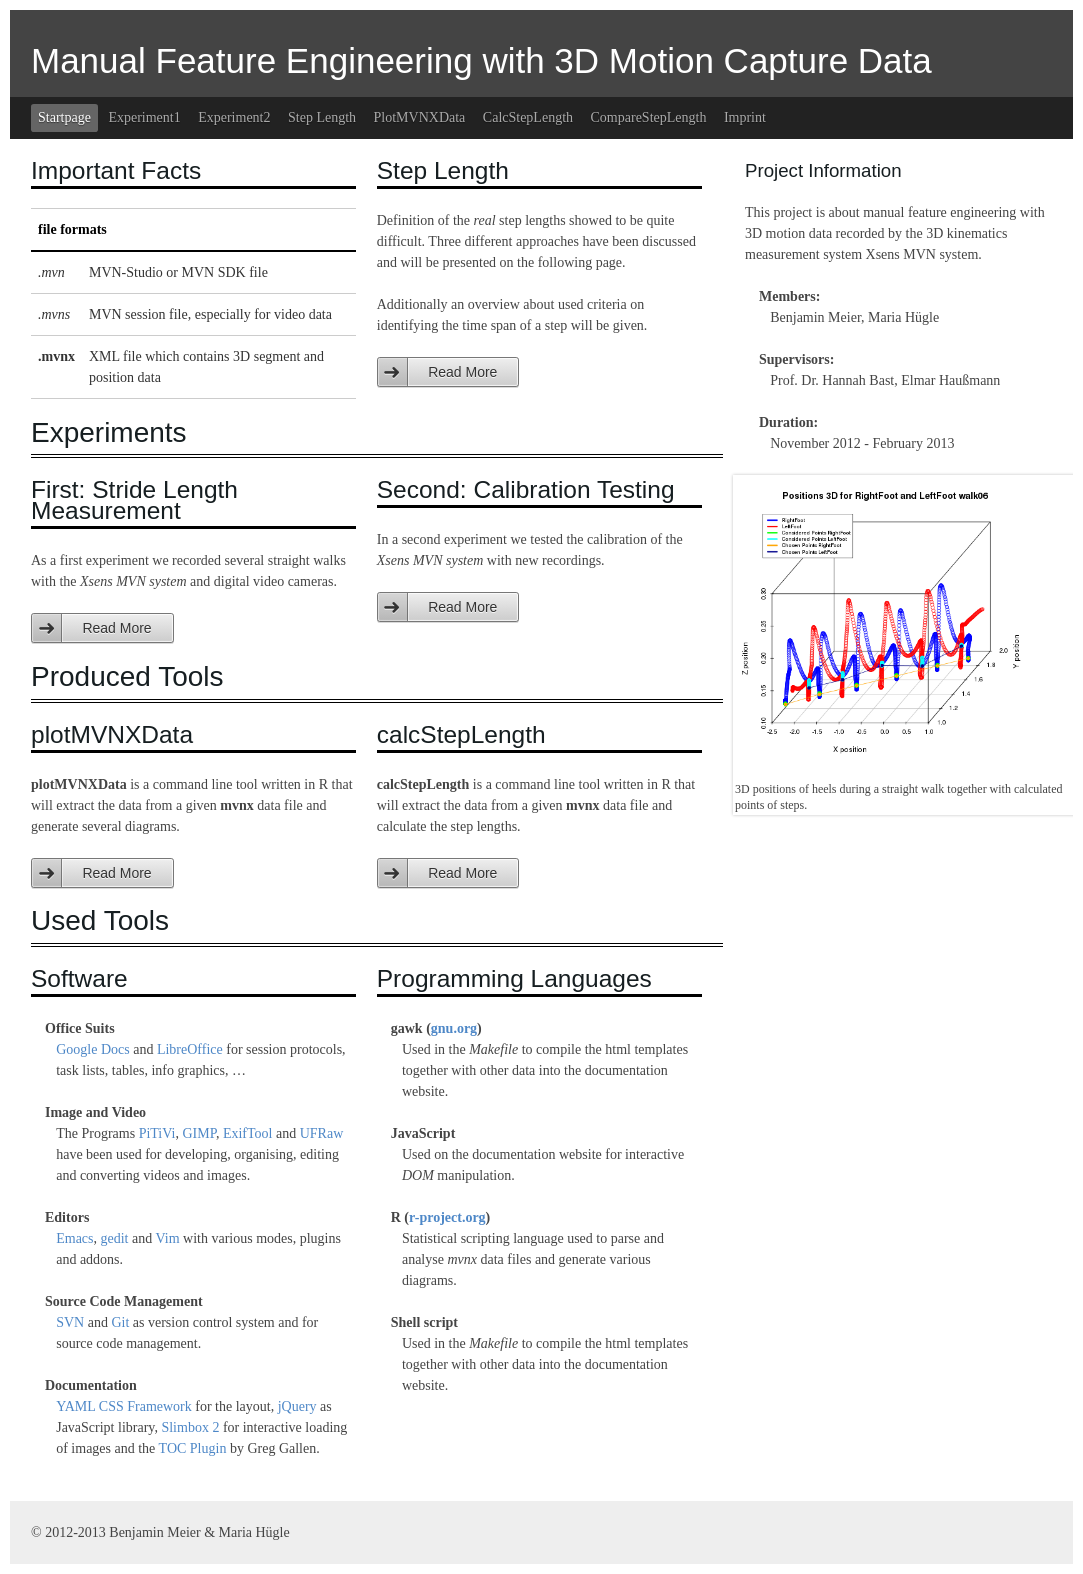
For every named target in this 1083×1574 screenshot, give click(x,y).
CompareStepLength (649, 117)
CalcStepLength (528, 117)
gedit (115, 1238)
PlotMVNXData (420, 117)
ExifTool (248, 1133)
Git (120, 1322)
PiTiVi (157, 1133)
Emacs (74, 1238)
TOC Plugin (193, 1448)
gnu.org (454, 1028)
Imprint (745, 117)
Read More (462, 372)
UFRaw (322, 1133)
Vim (167, 1238)
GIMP (198, 1133)
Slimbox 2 (190, 1427)
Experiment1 (144, 117)
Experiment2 (234, 117)
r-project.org (447, 1217)
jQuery (297, 1406)
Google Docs (93, 1049)
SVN (70, 1322)
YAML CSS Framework (124, 1406)
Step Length (322, 117)
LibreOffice (190, 1049)
